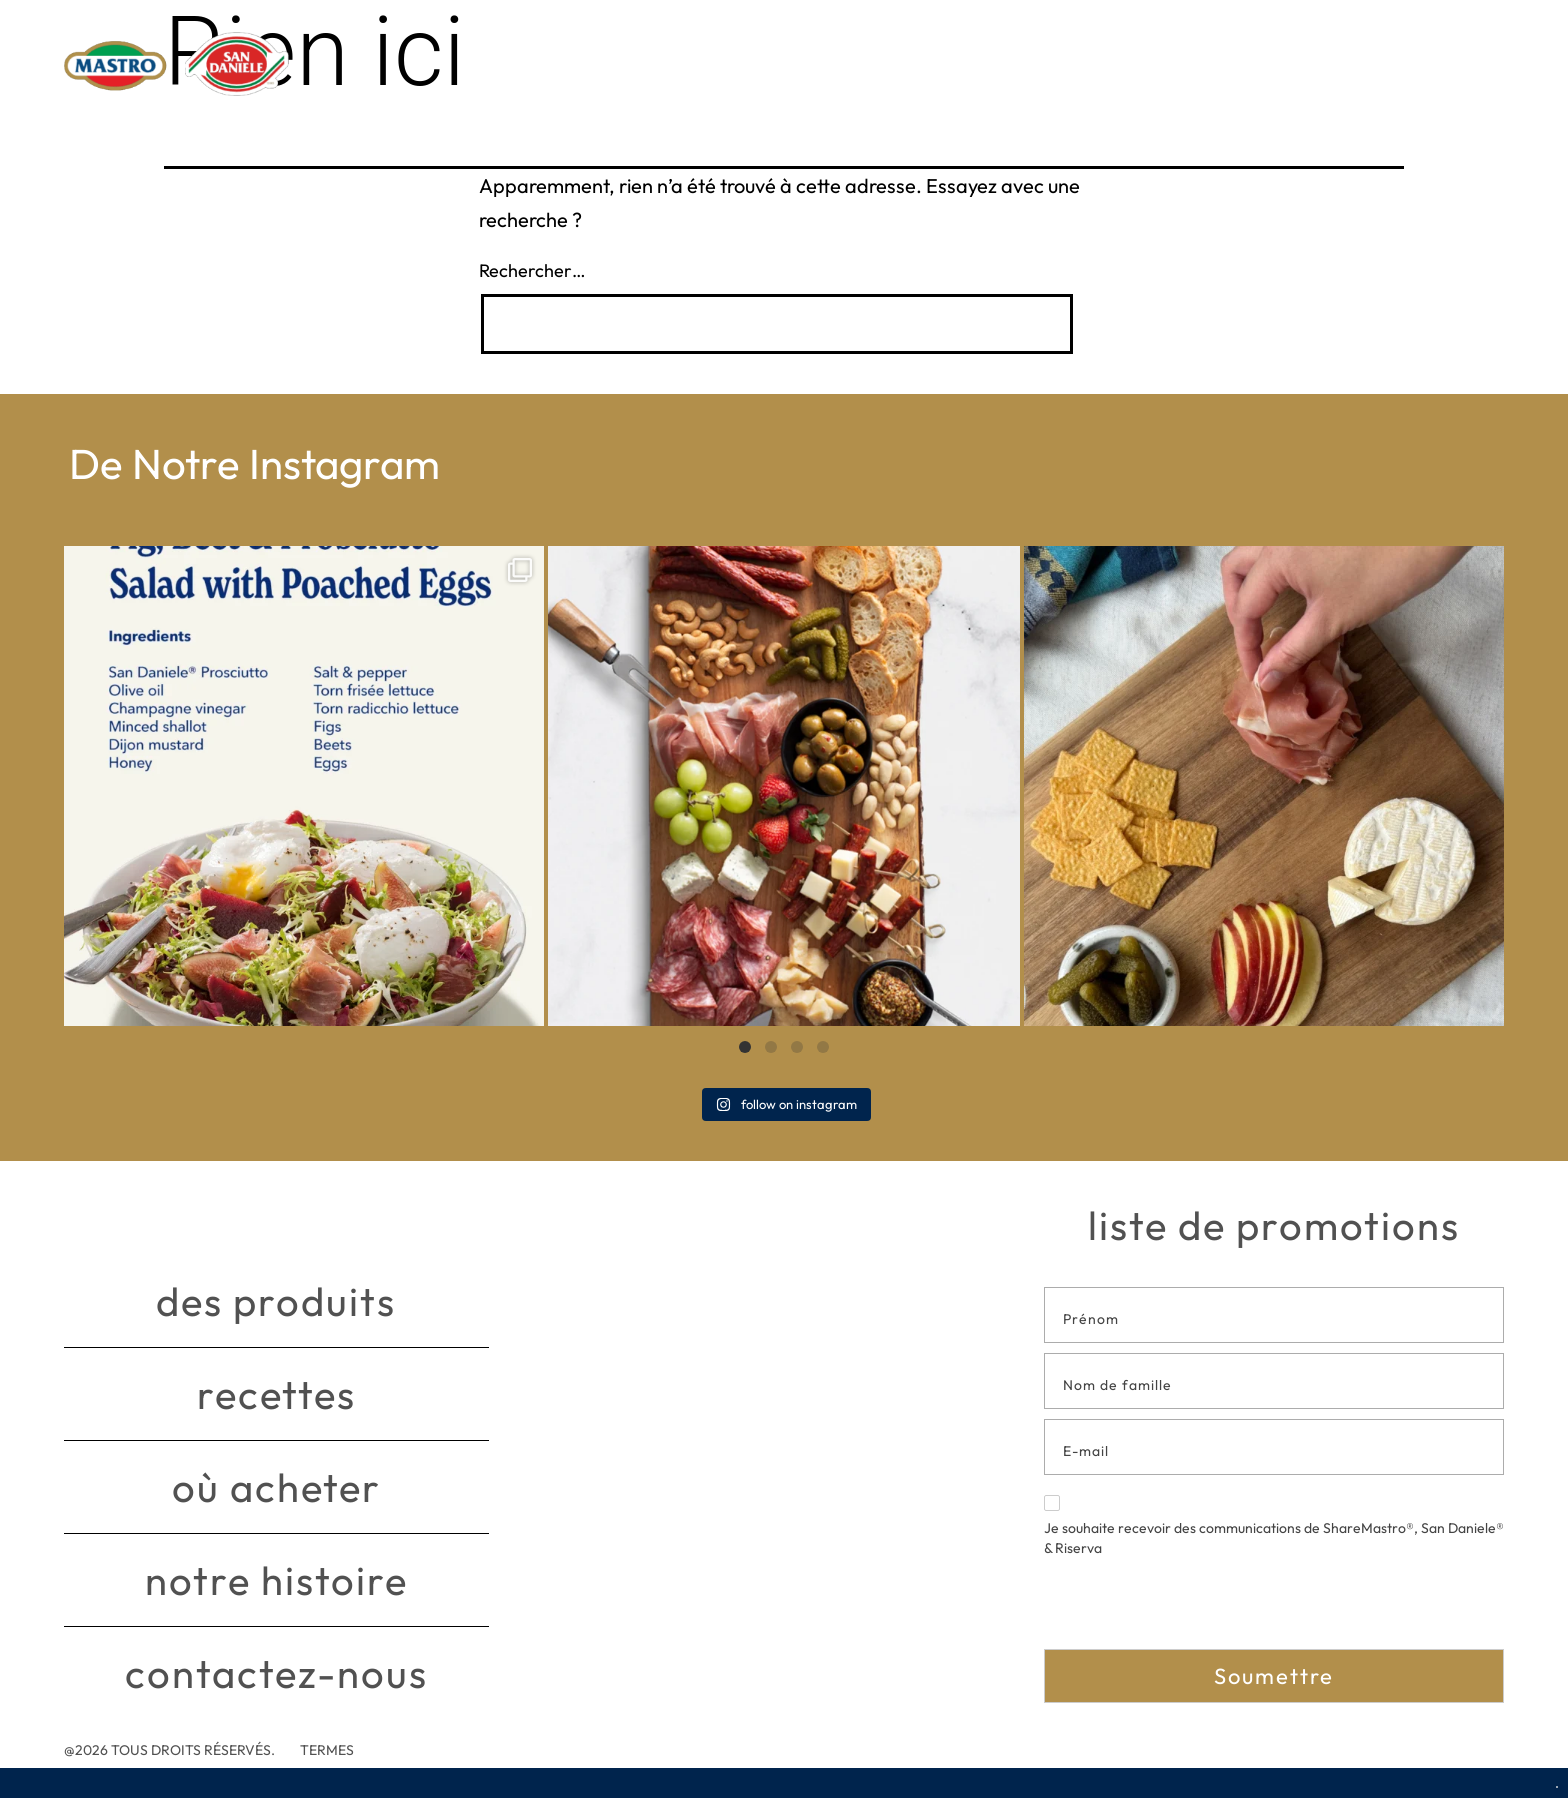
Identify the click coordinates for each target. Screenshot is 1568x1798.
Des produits (276, 1301)
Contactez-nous (276, 1673)
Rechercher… (532, 270)
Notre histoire (276, 1580)
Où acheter (276, 1487)
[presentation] (1196, 1610)
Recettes (276, 1394)
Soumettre (1274, 1676)
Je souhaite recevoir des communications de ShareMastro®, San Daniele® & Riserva (1274, 1526)
